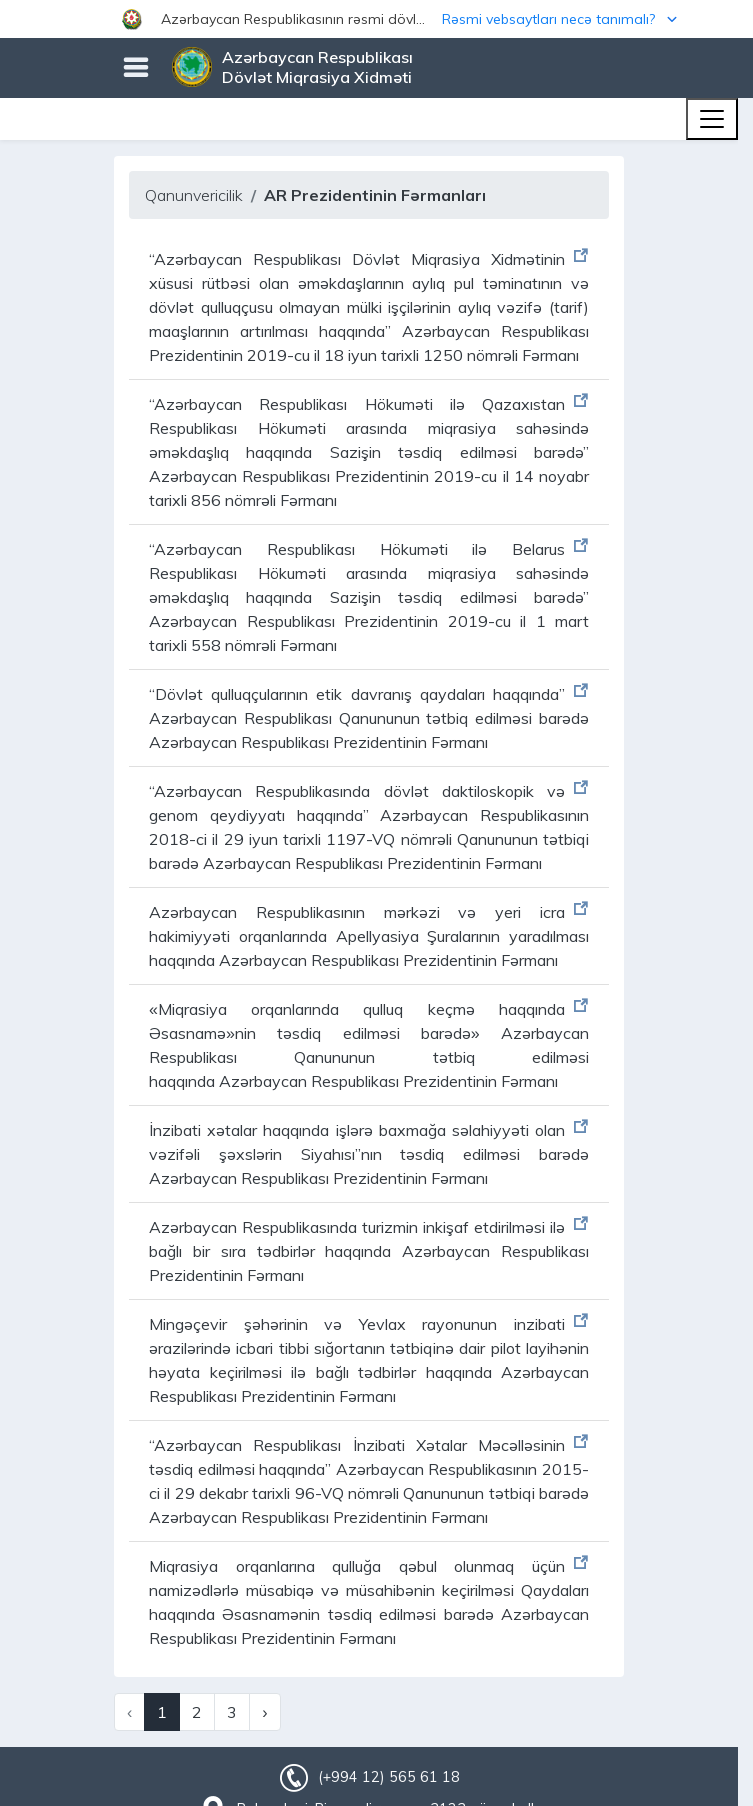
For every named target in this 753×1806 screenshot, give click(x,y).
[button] (376, 19)
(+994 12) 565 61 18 (389, 1777)
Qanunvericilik (194, 195)
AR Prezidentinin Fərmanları (375, 195)
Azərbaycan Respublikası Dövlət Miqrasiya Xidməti (317, 67)
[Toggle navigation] (712, 119)
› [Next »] (264, 1712)
